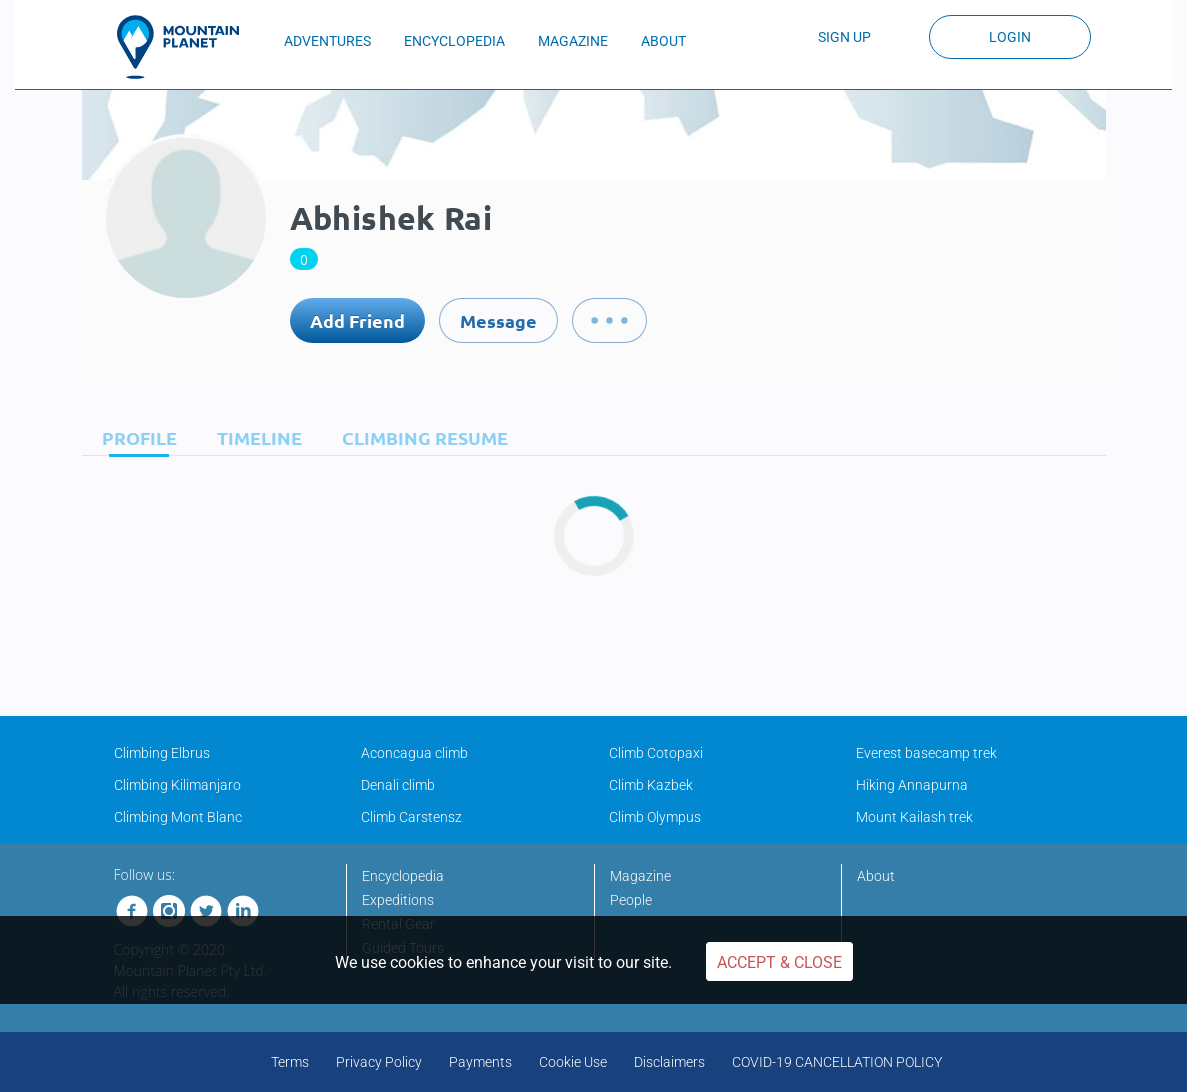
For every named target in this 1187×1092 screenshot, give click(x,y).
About (876, 876)
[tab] (134, 437)
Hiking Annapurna (912, 785)
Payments (480, 1062)
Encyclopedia (403, 876)
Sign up (844, 37)
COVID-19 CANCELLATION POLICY (837, 1062)
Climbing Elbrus (162, 753)
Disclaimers (669, 1062)
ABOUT (663, 41)
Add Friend (357, 320)
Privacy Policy (379, 1062)
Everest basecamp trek (926, 753)
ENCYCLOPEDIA (454, 41)
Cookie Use (573, 1062)
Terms (290, 1062)
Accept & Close (779, 962)
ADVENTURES (327, 41)
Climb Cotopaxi (656, 753)
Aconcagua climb (414, 753)
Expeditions (398, 900)
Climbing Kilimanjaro (177, 785)
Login (1010, 37)
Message (498, 320)
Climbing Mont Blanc (178, 817)
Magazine (640, 876)
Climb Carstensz (411, 817)
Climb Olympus (655, 817)
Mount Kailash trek (914, 817)
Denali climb (398, 785)
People (631, 900)
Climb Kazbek (651, 785)
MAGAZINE (573, 41)
